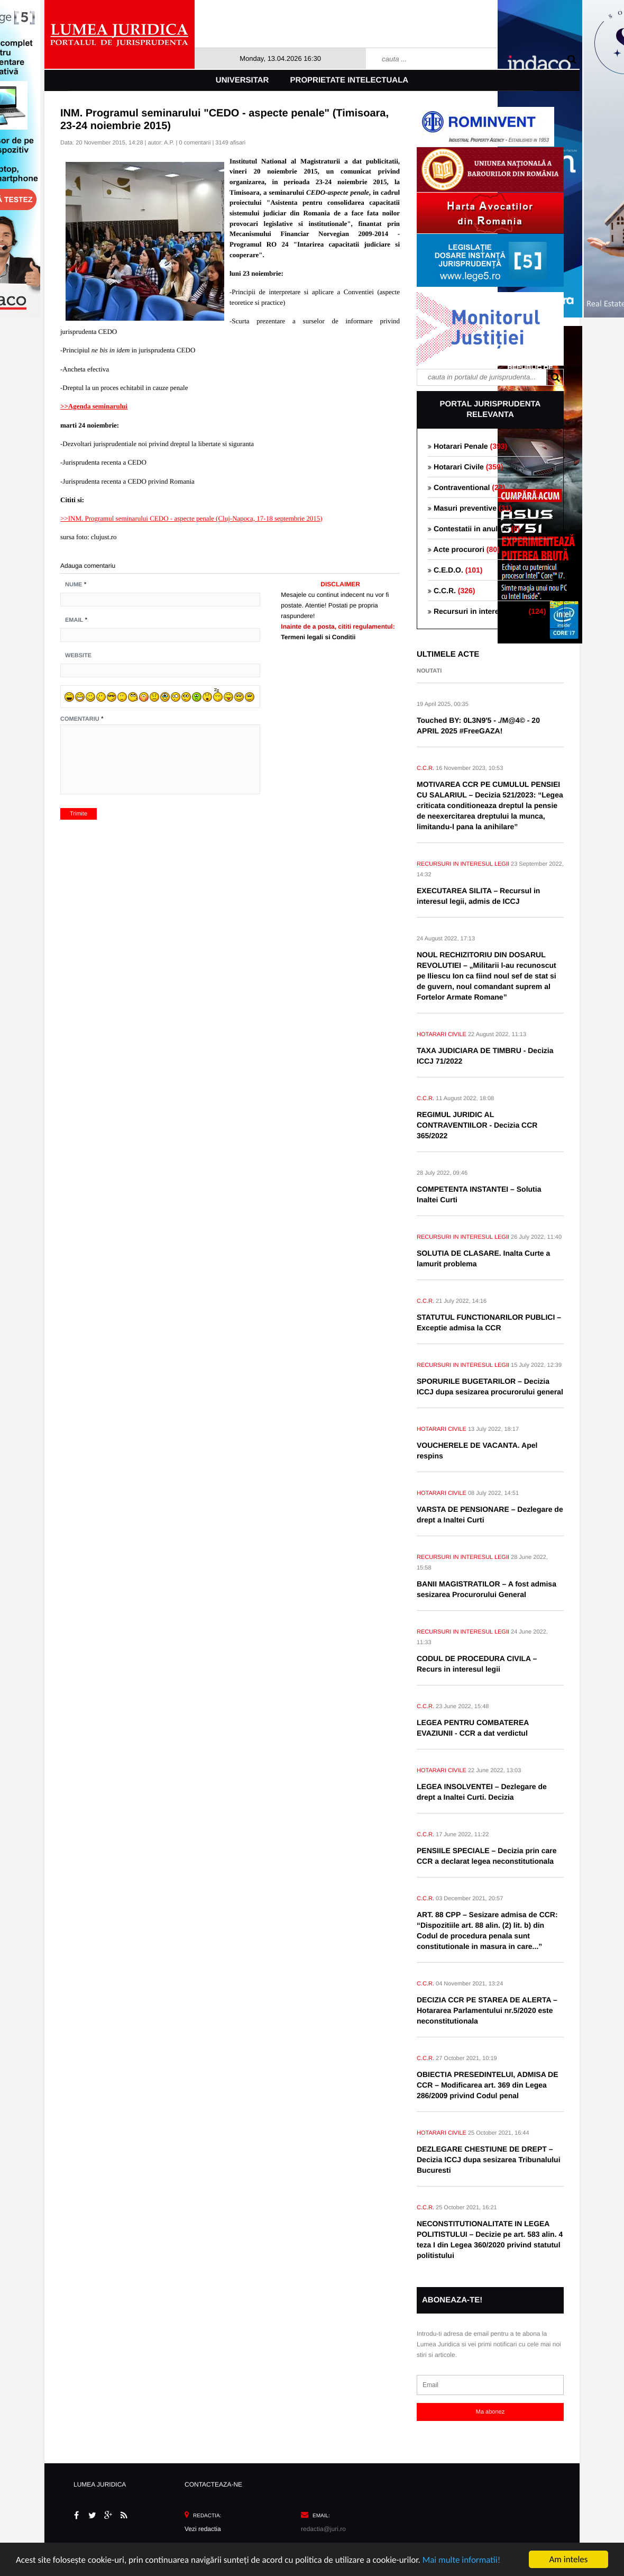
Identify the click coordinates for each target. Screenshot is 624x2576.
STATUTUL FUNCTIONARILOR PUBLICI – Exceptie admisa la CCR (489, 1322)
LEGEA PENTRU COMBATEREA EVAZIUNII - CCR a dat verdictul (473, 1727)
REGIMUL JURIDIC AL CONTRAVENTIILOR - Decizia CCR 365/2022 (477, 1125)
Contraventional (466, 487)
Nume (73, 585)
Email (74, 620)
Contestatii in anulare (474, 528)
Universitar (242, 80)
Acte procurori (464, 549)
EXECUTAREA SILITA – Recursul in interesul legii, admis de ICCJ (478, 895)
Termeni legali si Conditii (318, 637)
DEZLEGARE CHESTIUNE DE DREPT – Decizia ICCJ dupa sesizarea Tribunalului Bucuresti (489, 2159)
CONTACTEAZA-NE (213, 2484)
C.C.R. (451, 590)
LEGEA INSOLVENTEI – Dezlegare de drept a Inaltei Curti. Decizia (482, 1791)
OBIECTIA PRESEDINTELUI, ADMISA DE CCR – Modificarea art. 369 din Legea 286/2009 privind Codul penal (487, 2085)
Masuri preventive (470, 508)
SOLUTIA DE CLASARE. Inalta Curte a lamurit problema (483, 1258)
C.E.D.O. (455, 570)
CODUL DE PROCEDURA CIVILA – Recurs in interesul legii (477, 1663)
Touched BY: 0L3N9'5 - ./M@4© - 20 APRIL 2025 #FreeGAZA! (478, 725)
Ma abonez (490, 2412)
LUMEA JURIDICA (100, 2484)
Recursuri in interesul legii (487, 611)
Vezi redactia (203, 2529)
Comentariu (79, 719)
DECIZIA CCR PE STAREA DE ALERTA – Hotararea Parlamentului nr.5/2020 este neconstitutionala (487, 2010)
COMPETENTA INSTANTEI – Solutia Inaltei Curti (479, 1194)
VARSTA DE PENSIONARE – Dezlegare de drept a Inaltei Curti (490, 1514)
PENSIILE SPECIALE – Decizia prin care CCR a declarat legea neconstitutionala (487, 1855)
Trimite (78, 814)
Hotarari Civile (465, 466)
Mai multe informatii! (462, 2560)
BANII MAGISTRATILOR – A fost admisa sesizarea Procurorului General (486, 1589)
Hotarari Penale (467, 446)
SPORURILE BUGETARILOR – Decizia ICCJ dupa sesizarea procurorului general (490, 1386)
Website (78, 655)
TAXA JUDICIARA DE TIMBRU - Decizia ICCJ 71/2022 (485, 1055)
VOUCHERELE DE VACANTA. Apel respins (477, 1450)
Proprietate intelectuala (349, 80)
